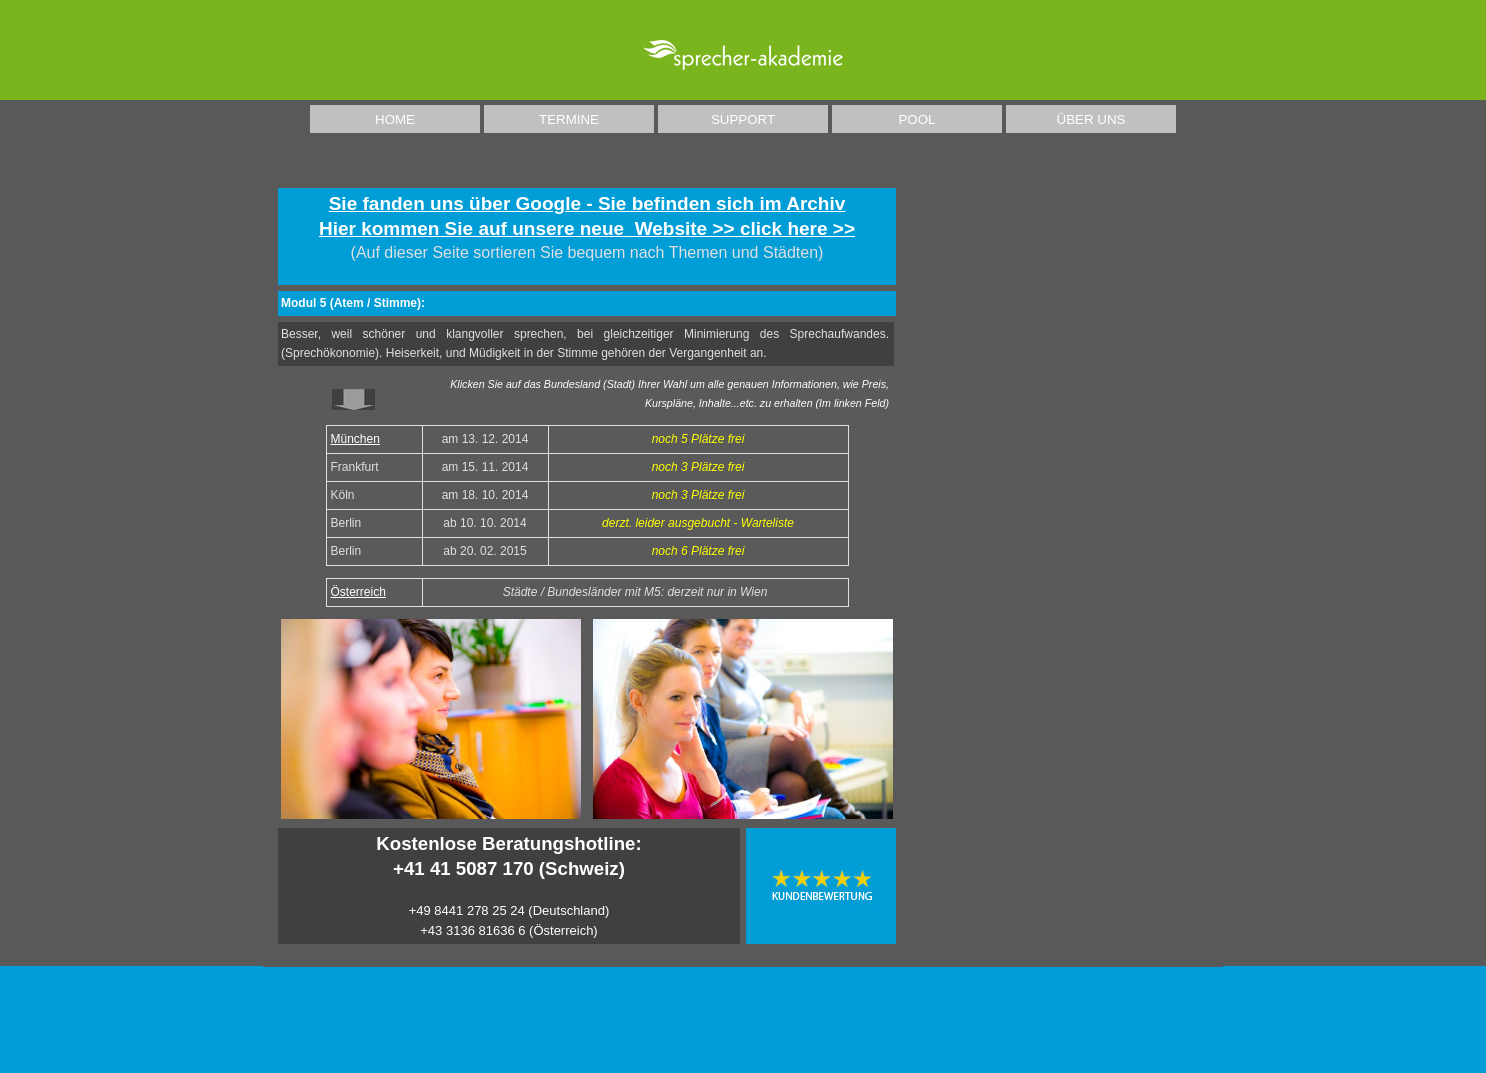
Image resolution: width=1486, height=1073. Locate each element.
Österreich (358, 592)
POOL (916, 119)
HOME (395, 119)
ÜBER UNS (1091, 119)
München (355, 439)
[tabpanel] (587, 236)
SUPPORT (743, 119)
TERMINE (569, 119)
